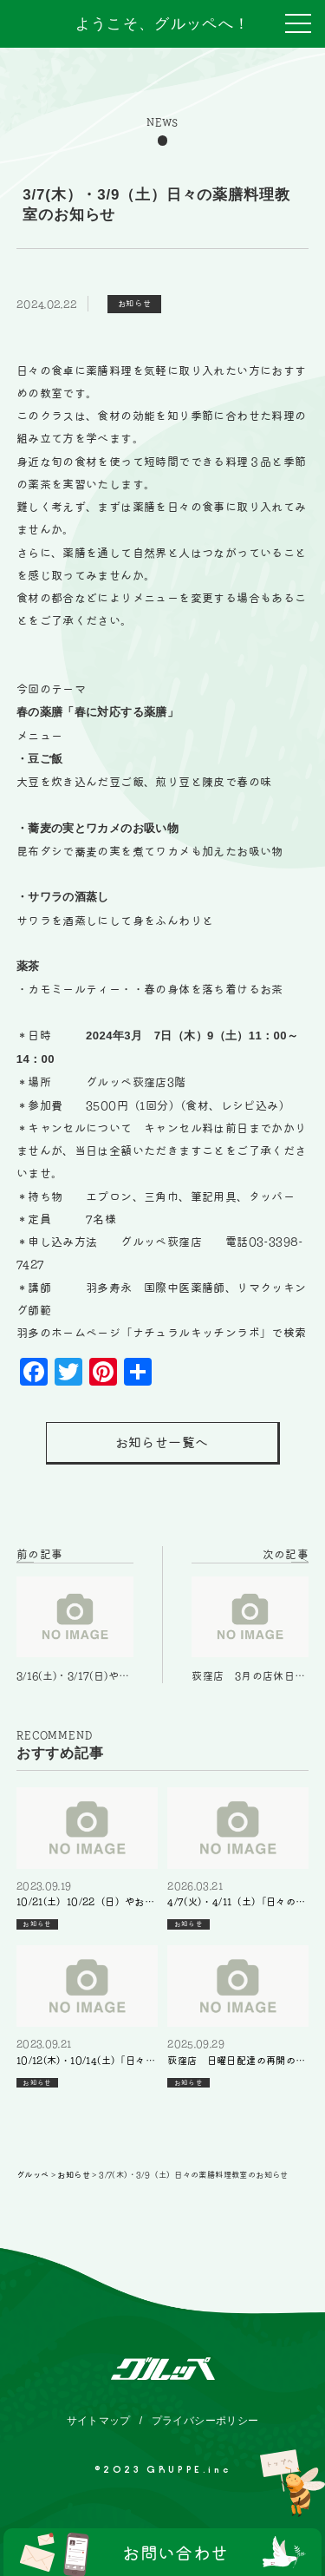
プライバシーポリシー (205, 2421)
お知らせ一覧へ (162, 1442)
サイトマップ (99, 2421)
